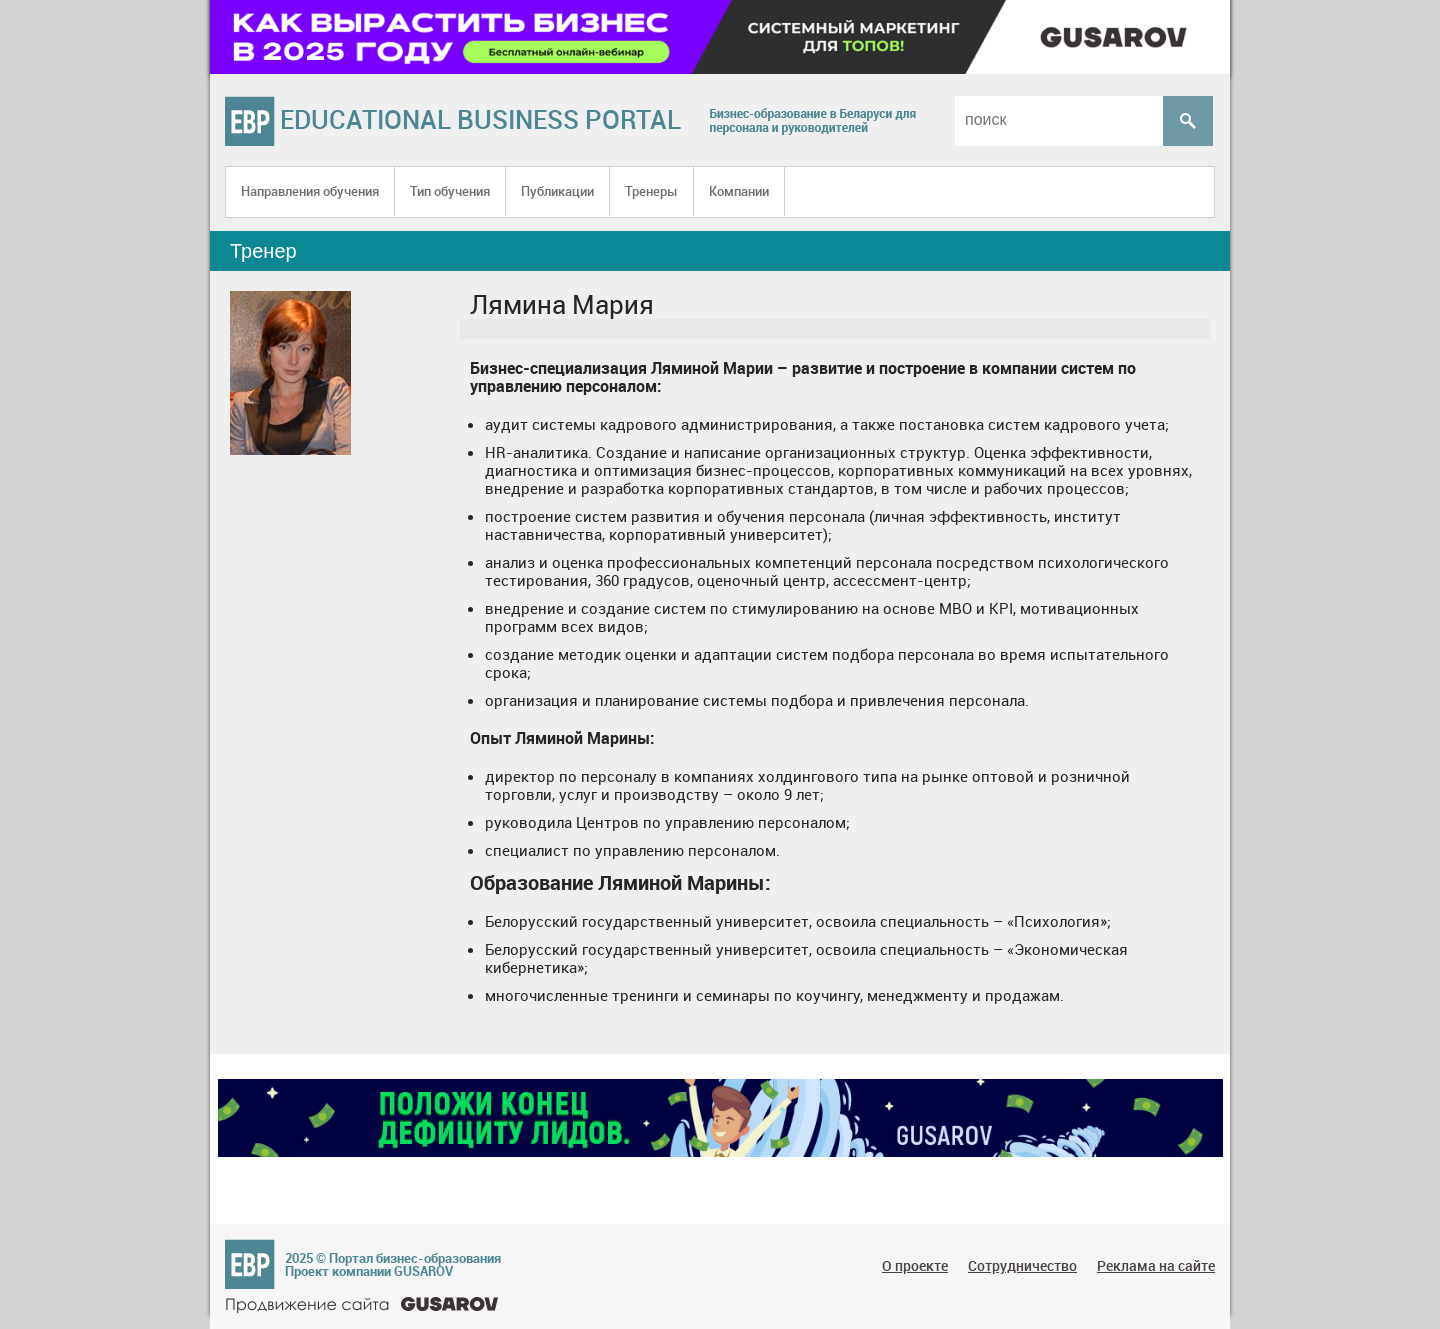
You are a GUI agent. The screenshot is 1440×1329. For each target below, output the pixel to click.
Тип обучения (450, 191)
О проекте (915, 1265)
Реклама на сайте (1156, 1265)
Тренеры (651, 191)
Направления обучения (310, 191)
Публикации (557, 191)
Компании (739, 191)
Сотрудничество (1022, 1265)
